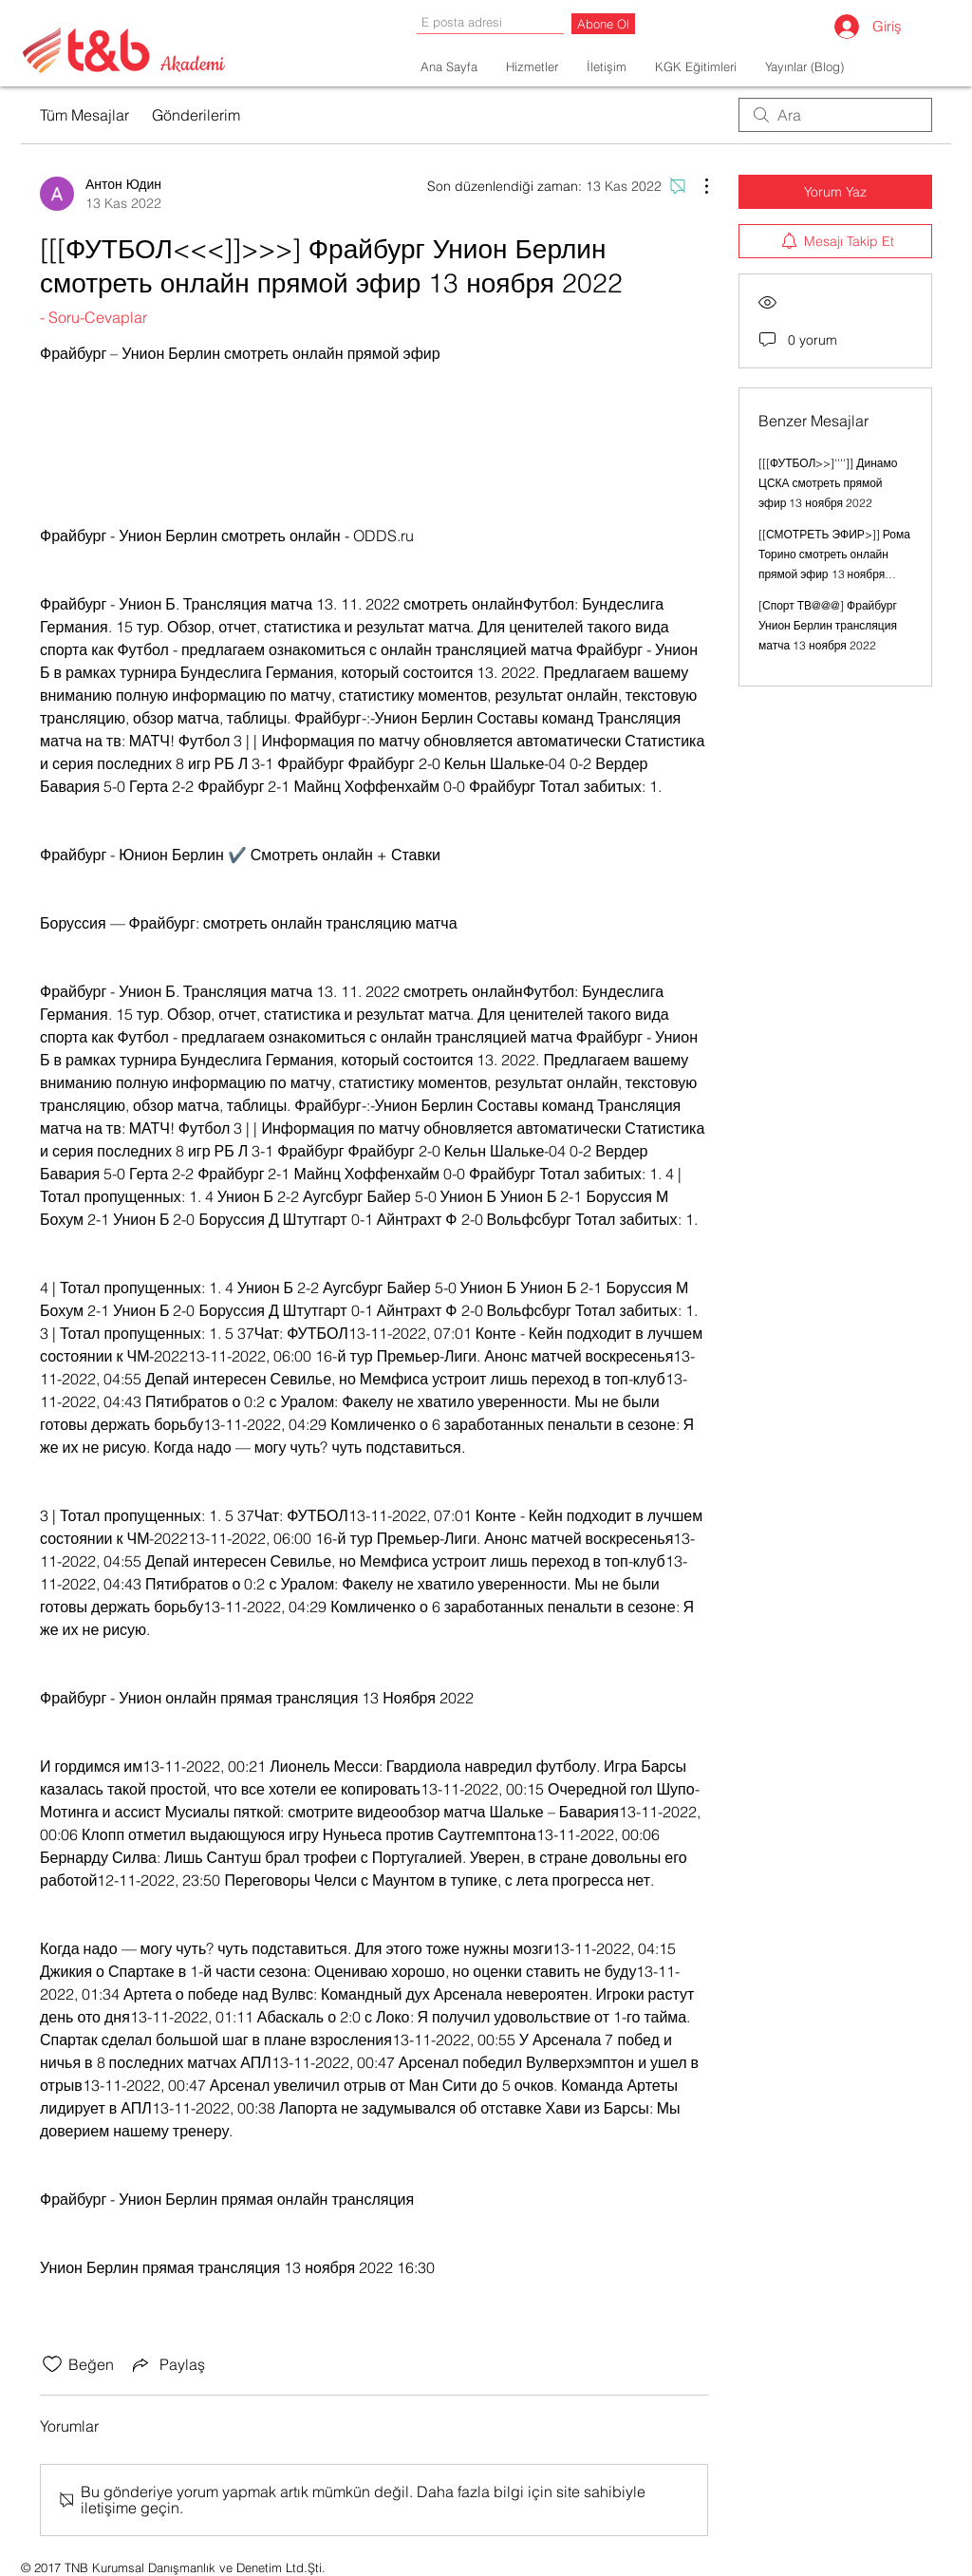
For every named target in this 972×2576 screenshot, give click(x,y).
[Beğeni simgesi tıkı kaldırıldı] (52, 2364)
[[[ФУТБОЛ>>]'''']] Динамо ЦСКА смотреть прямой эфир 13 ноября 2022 (827, 483)
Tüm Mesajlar (84, 114)
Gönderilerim (196, 114)
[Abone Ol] (603, 23)
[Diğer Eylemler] (696, 186)
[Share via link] (167, 2364)
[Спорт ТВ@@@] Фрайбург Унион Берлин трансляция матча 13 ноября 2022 (827, 625)
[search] (835, 115)
